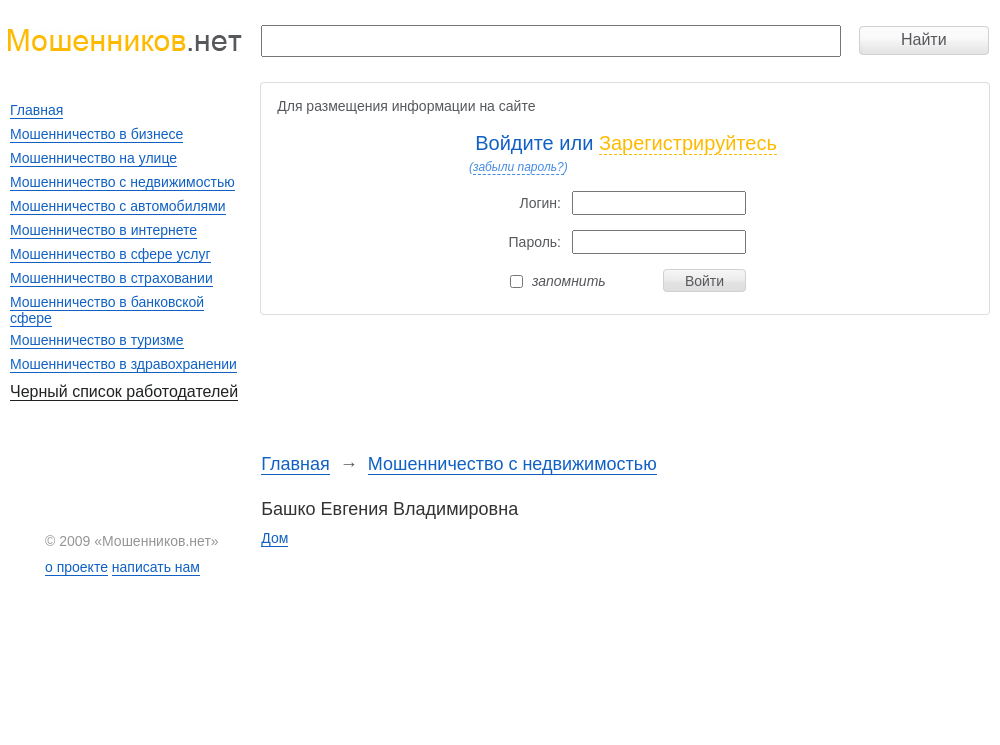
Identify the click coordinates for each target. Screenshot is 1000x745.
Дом (274, 538)
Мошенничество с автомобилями (118, 206)
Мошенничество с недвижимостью (512, 464)
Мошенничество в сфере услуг (110, 254)
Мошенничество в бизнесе (96, 134)
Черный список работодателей (124, 391)
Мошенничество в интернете (103, 230)
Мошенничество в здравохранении (123, 364)
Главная (295, 464)
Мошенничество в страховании (111, 278)
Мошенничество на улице (93, 158)
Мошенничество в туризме (97, 340)
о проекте (76, 567)
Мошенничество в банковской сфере (107, 310)
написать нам (156, 567)
